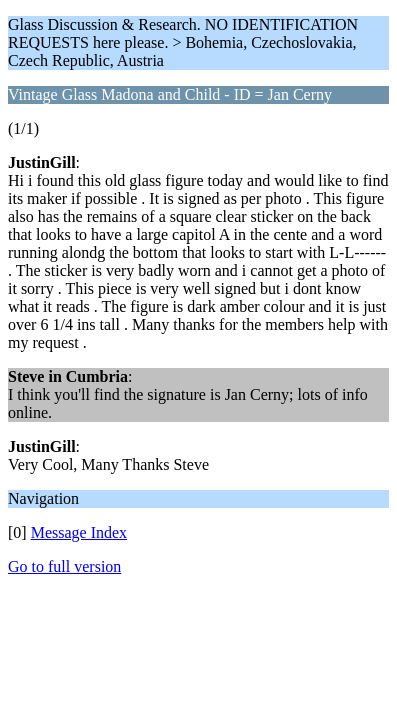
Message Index (79, 532)
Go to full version (64, 566)
